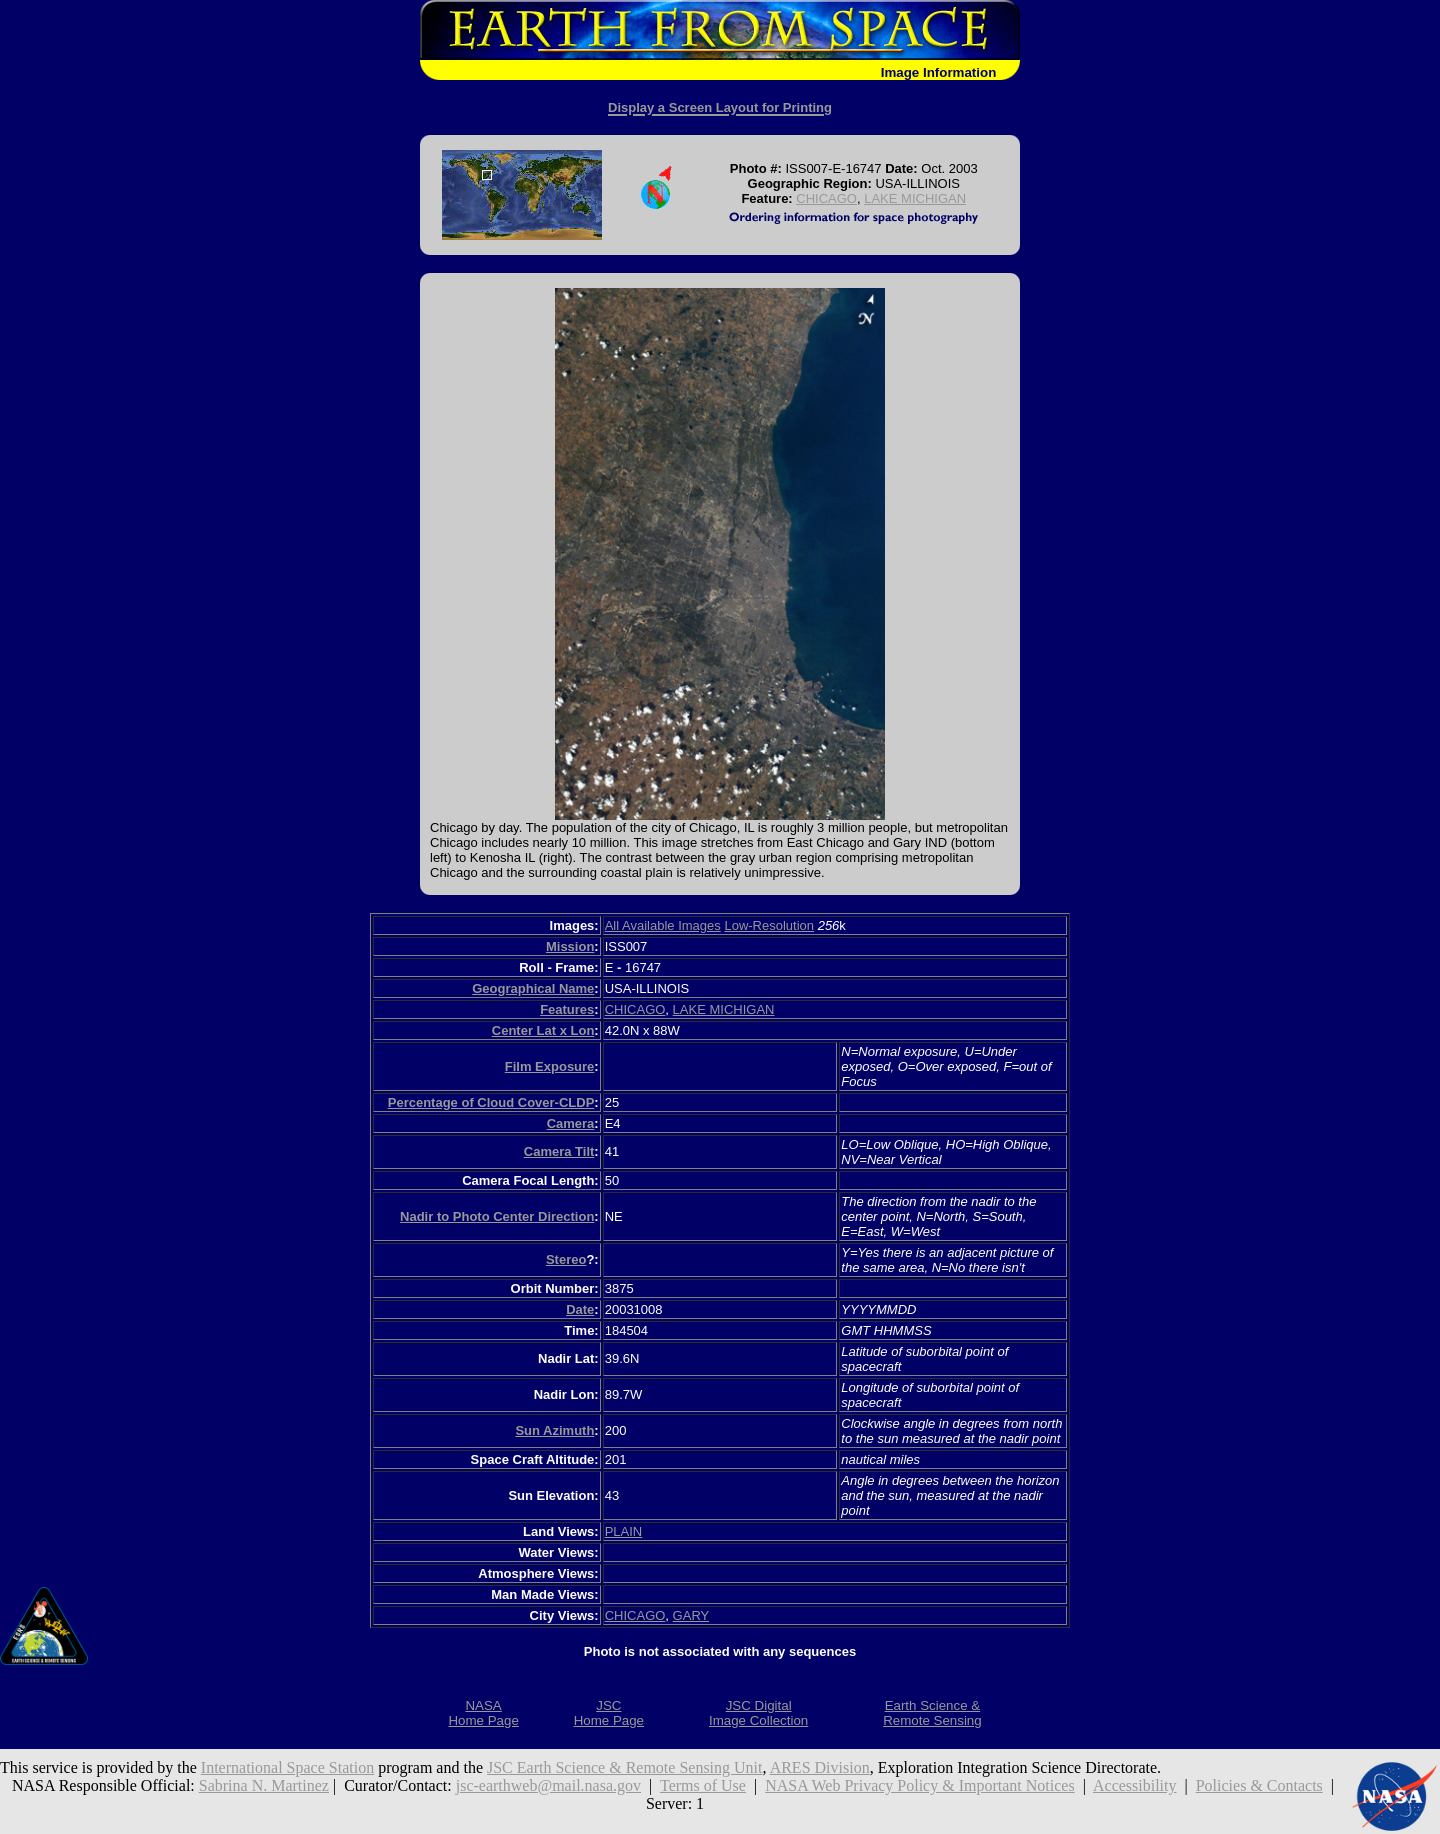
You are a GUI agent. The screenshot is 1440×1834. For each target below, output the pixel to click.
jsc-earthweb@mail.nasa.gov (548, 1785)
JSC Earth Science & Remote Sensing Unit (625, 1767)
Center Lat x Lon (543, 1030)
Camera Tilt (559, 1151)
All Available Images (663, 925)
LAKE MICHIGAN (915, 198)
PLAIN (624, 1531)
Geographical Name (533, 988)
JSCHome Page (609, 1713)
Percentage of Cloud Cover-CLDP (491, 1102)
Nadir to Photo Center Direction (497, 1216)
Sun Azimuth (554, 1430)
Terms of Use (703, 1785)
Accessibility (1135, 1785)
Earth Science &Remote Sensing (932, 1713)
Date (580, 1309)
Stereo (566, 1259)
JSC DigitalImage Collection (758, 1713)
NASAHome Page (483, 1713)
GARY (691, 1615)
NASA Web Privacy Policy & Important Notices (920, 1785)
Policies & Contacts (1259, 1785)
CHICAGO (826, 198)
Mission (570, 946)
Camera (571, 1123)
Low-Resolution (769, 925)
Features (567, 1009)
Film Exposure (550, 1066)
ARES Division (820, 1767)
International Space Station (287, 1767)
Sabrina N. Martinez (264, 1785)
